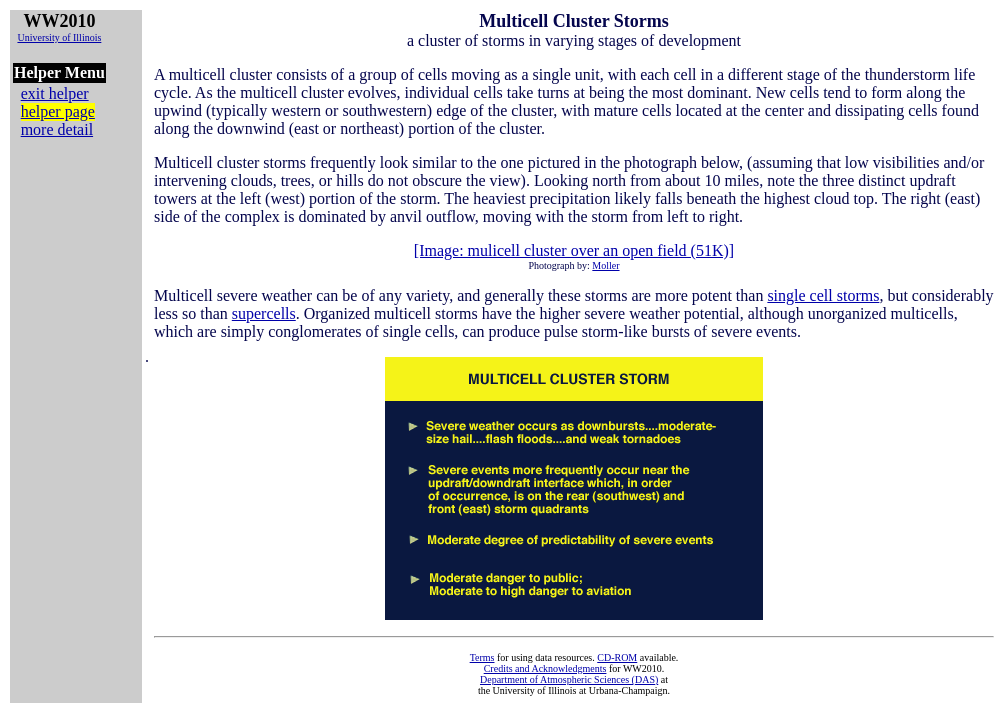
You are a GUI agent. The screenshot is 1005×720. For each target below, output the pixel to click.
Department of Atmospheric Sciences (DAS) (569, 679)
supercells (264, 313)
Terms (482, 657)
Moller (605, 265)
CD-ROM (617, 657)
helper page (58, 111)
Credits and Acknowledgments (545, 668)
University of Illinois (59, 37)
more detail (57, 129)
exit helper (55, 93)
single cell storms (823, 295)
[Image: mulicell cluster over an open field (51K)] (574, 250)
